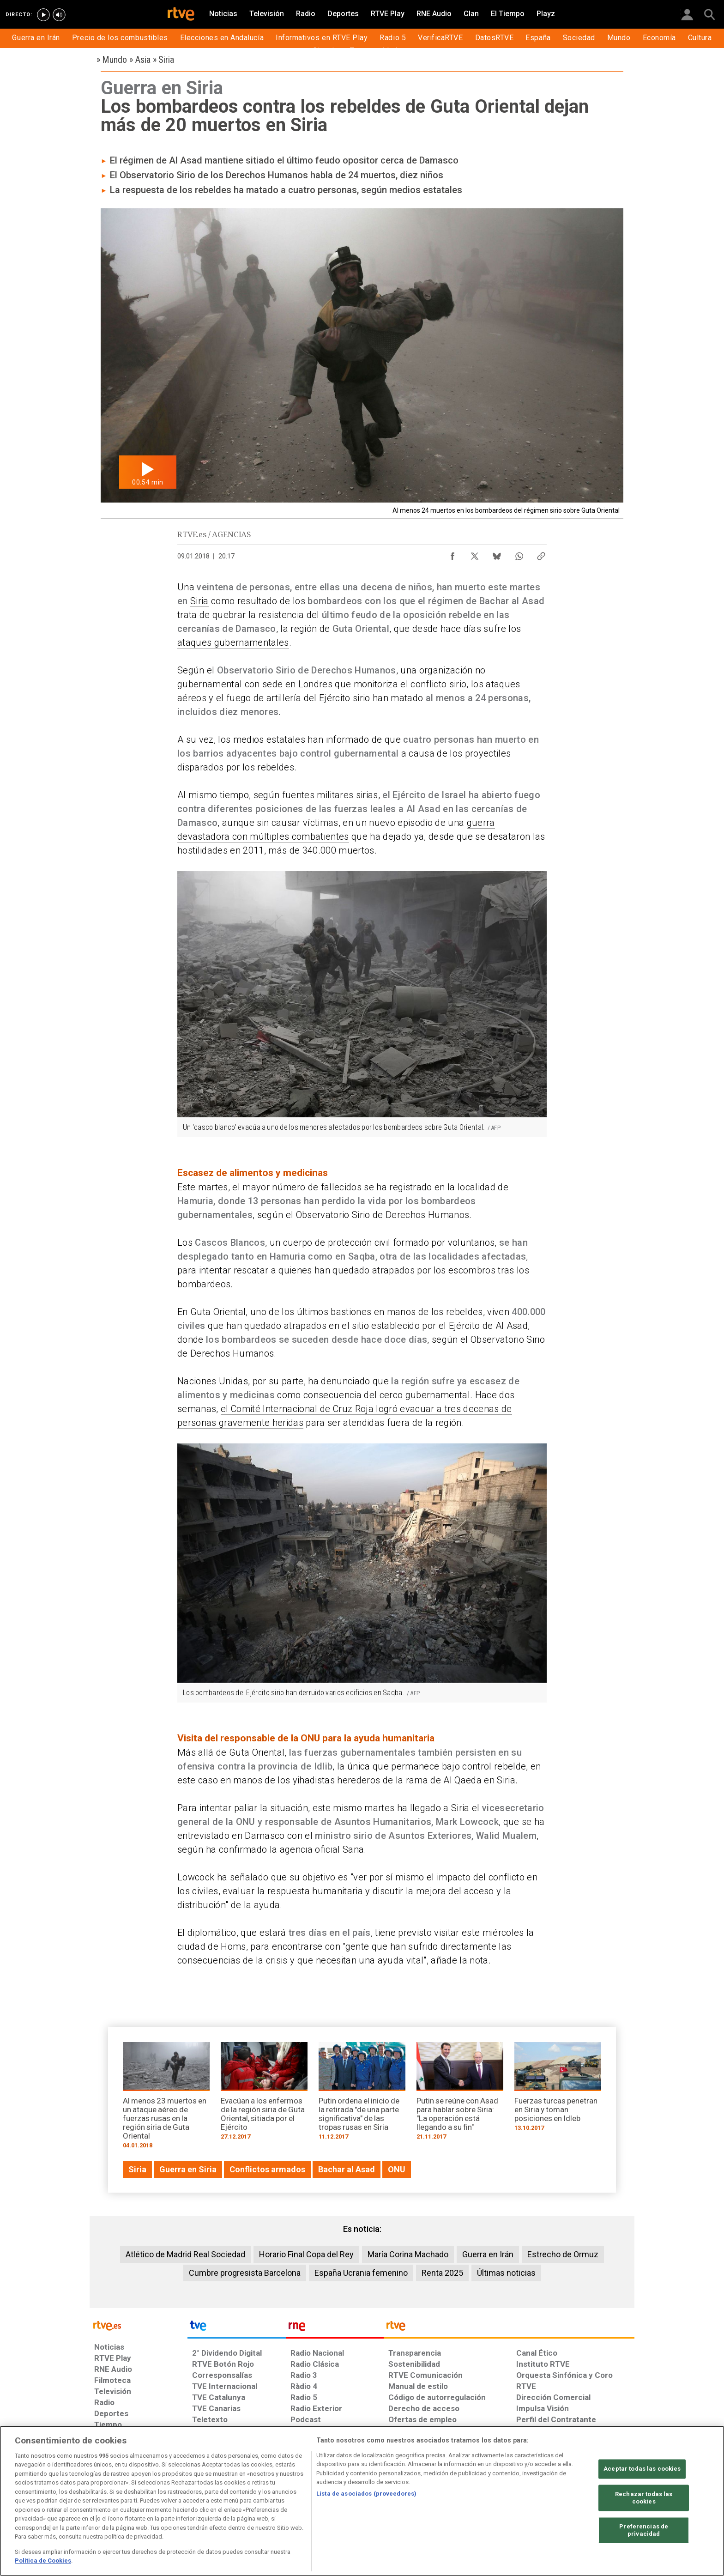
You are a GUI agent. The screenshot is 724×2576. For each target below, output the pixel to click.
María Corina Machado (408, 2254)
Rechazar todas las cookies (643, 2498)
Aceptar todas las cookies (642, 2469)
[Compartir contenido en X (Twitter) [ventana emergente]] (475, 554)
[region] (362, 2501)
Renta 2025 (442, 2273)
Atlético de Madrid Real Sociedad (185, 2254)
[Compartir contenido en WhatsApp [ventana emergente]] (519, 554)
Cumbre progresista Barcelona (245, 2273)
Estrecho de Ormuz (562, 2254)
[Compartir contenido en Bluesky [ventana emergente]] (497, 554)
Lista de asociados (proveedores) (366, 2493)
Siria (199, 600)
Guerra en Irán (487, 2254)
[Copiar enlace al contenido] (541, 554)
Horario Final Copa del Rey (306, 2254)
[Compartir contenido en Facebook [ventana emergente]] (452, 554)
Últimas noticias (506, 2273)
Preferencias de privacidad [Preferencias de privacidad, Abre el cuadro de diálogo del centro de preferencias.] (643, 2530)
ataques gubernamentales (233, 642)
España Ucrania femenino (361, 2273)
